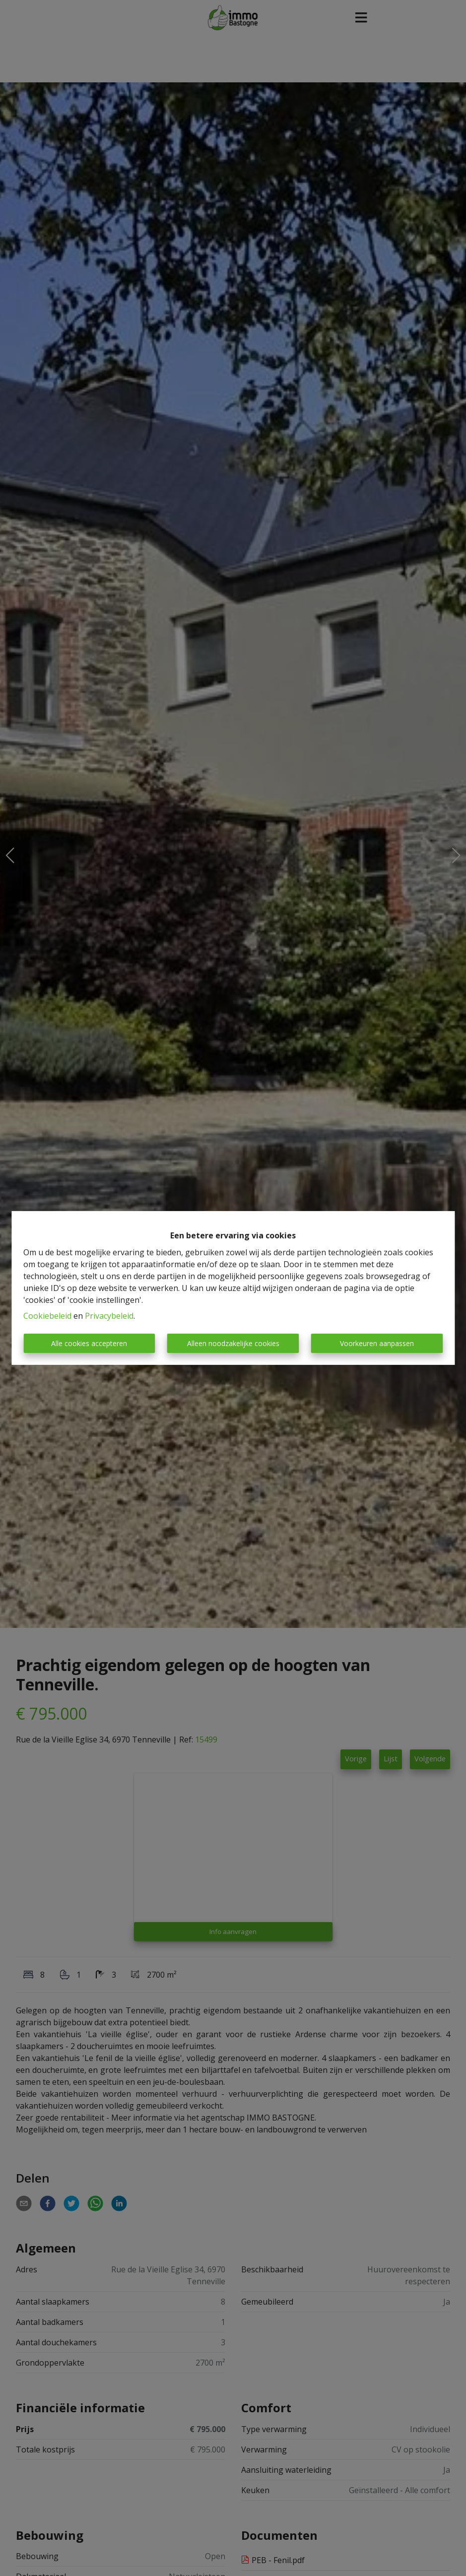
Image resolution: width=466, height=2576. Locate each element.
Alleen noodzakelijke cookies (233, 1343)
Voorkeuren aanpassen (377, 1343)
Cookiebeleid (47, 1315)
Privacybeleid (109, 1315)
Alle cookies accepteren (89, 1343)
